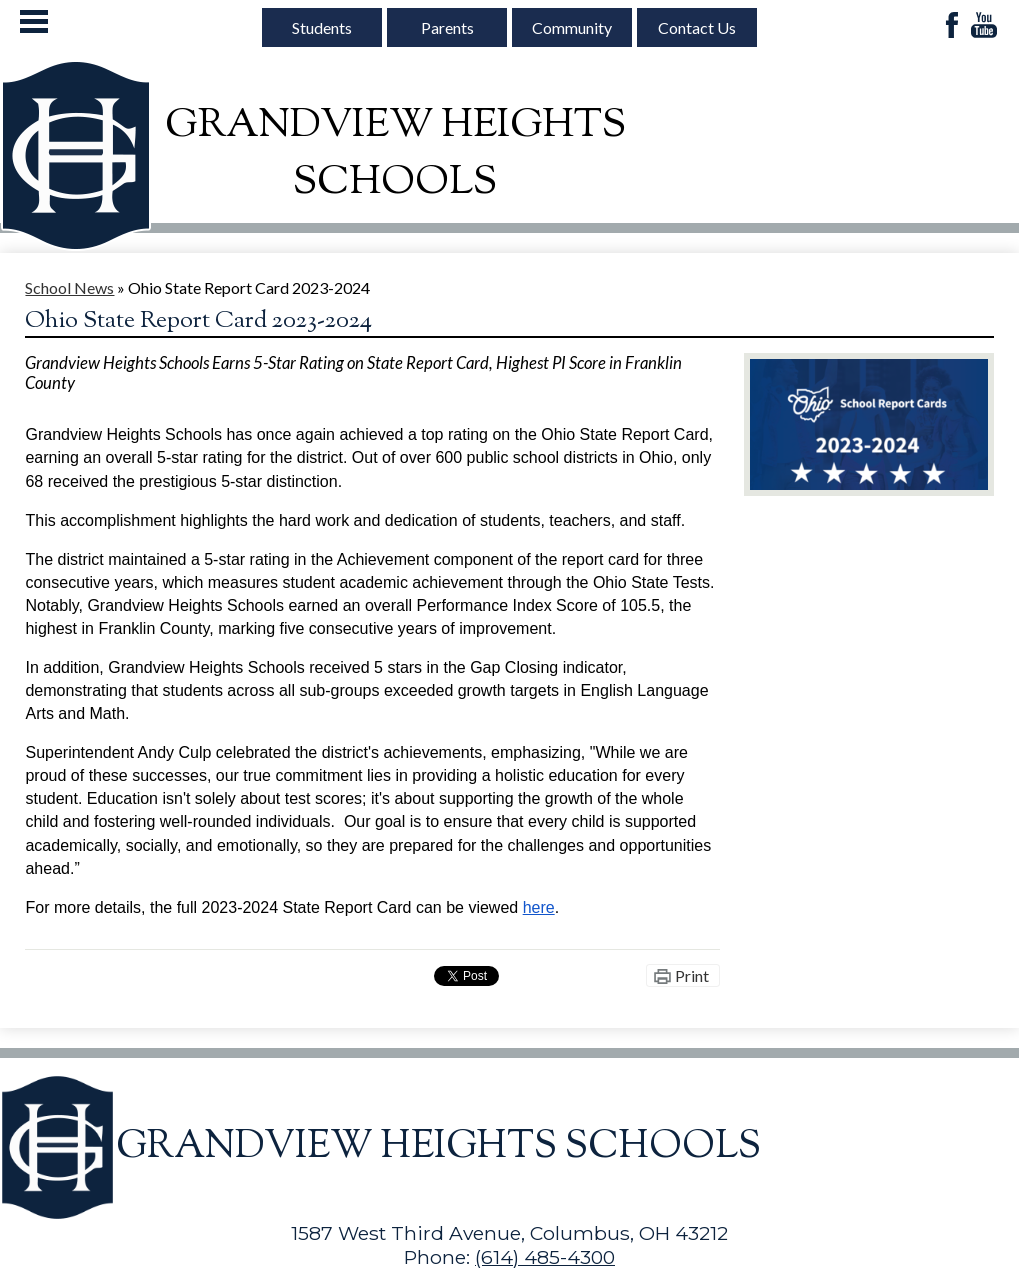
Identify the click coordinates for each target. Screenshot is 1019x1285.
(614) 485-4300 (545, 1257)
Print (692, 975)
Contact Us (697, 27)
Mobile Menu (34, 21)
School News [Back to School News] (69, 287)
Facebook (952, 26)
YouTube (984, 26)
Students (322, 27)
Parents (447, 27)
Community (572, 27)
